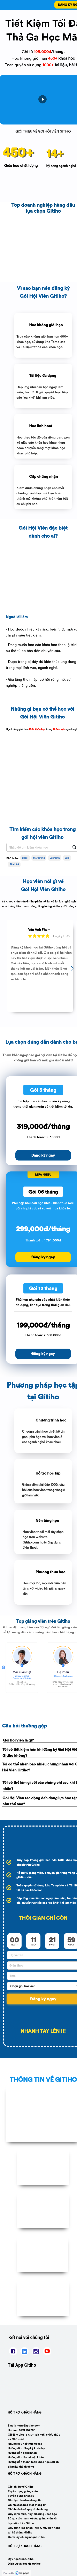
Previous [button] (3, 1668)
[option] (22, 1667)
